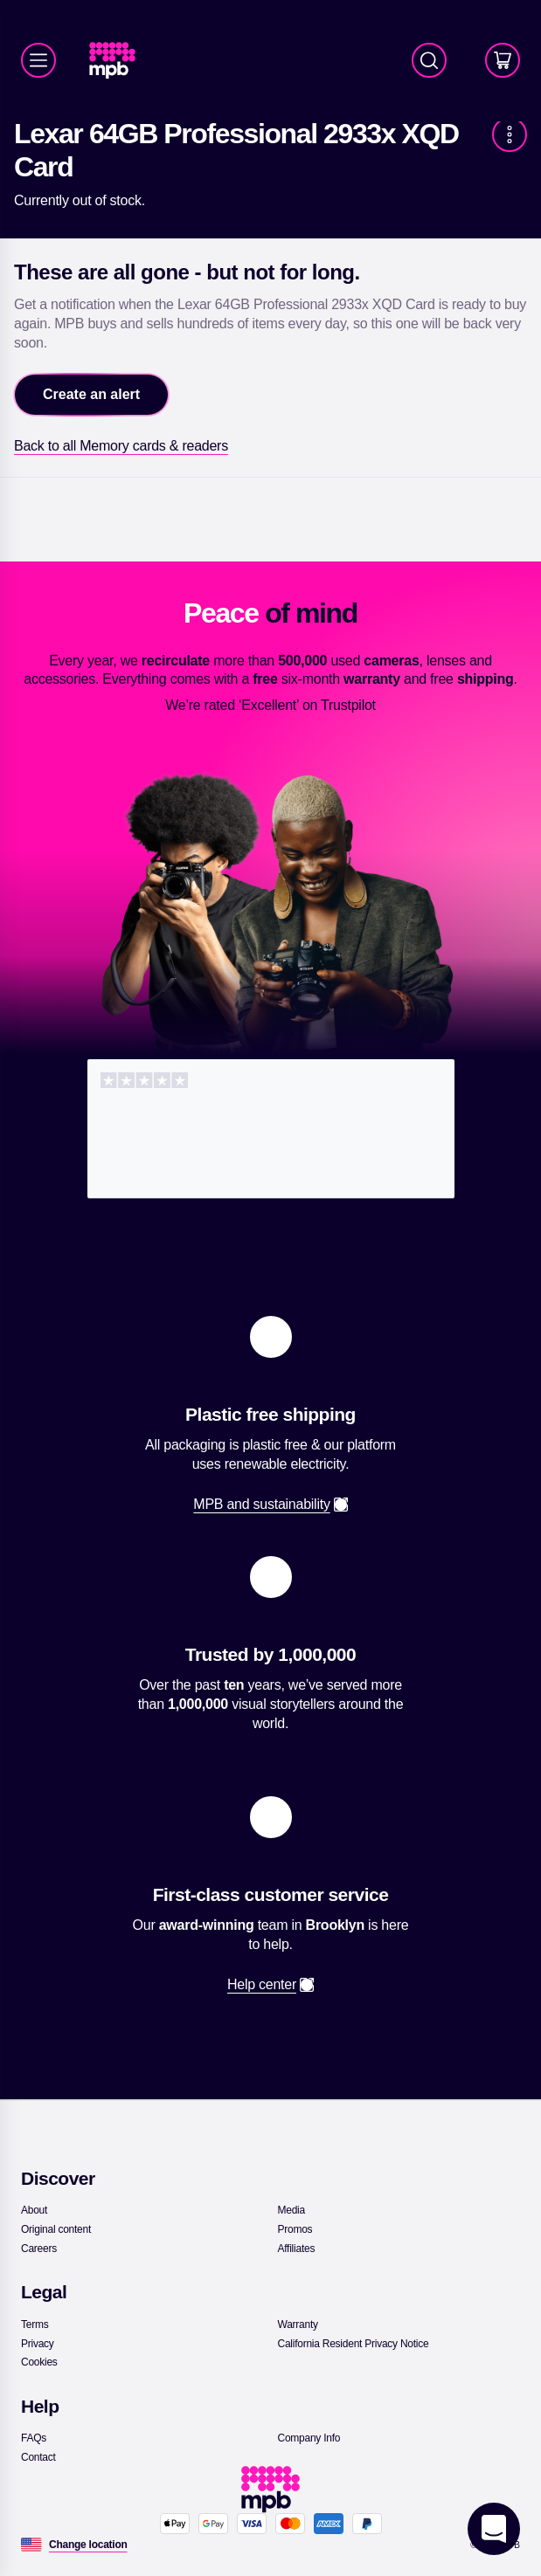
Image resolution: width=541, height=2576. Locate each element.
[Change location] (88, 2544)
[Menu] (38, 60)
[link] (119, 60)
